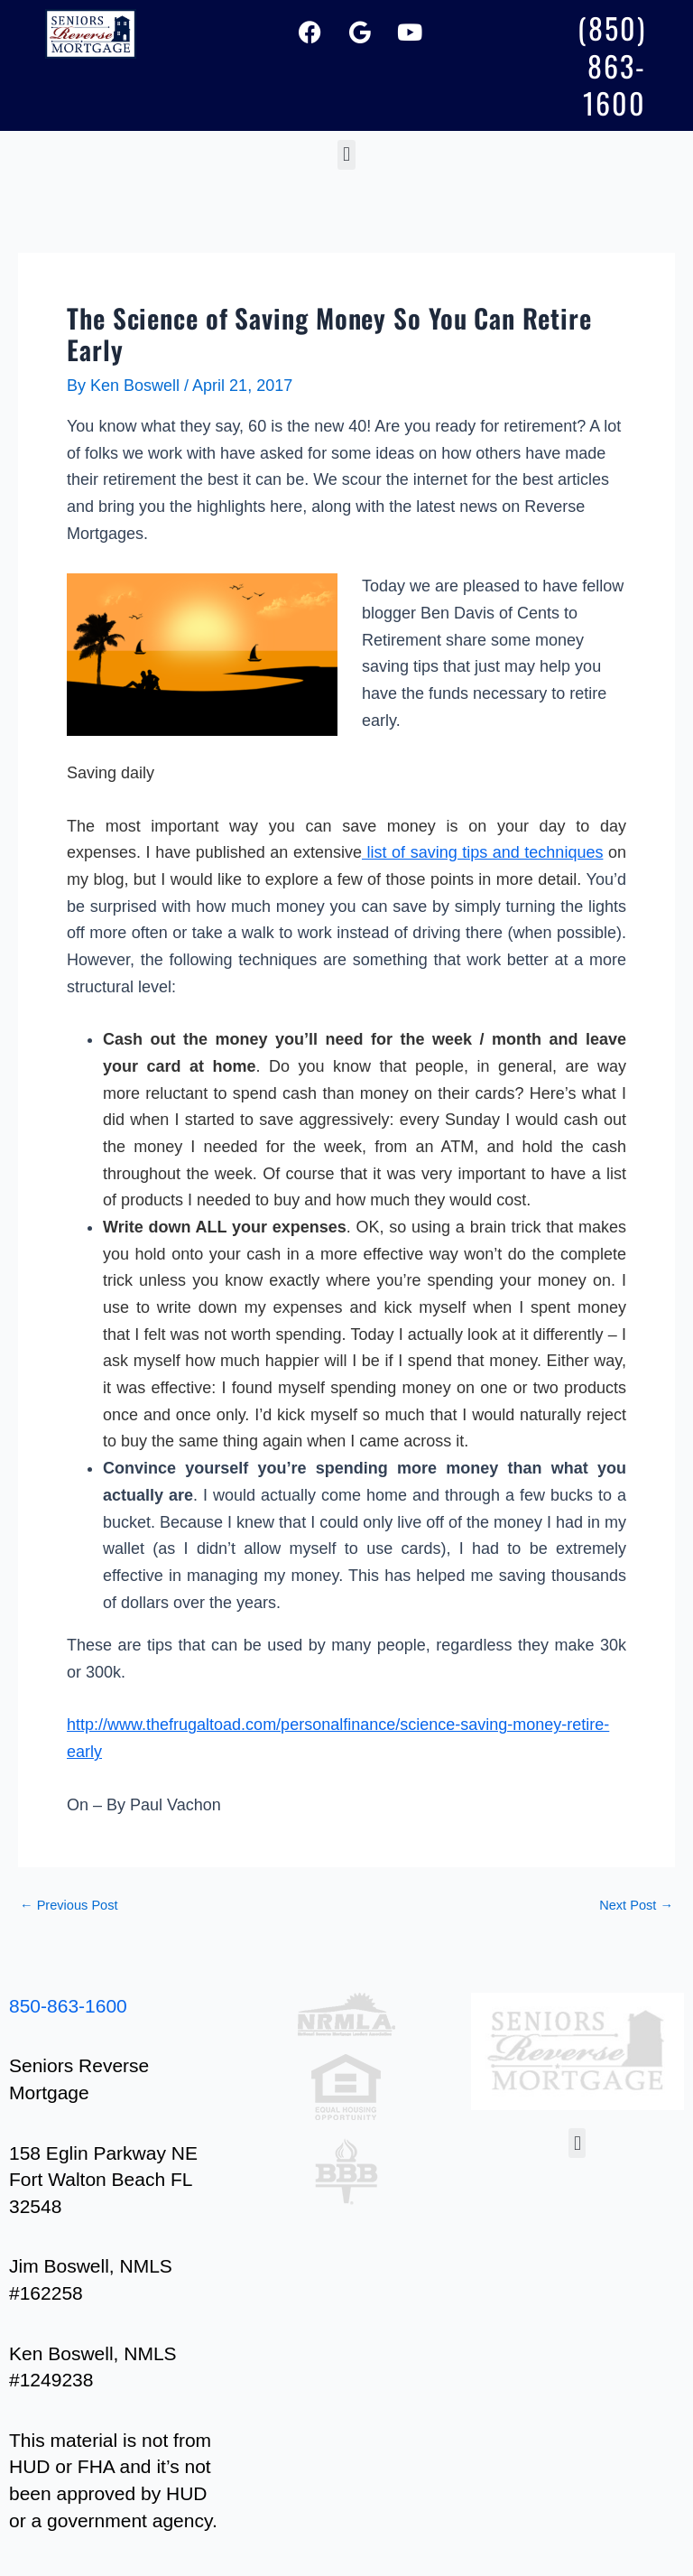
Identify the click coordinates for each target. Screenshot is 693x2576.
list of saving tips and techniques (482, 852)
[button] (346, 155)
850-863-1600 (68, 2005)
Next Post (636, 1905)
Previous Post (69, 1905)
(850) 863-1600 (612, 65)
